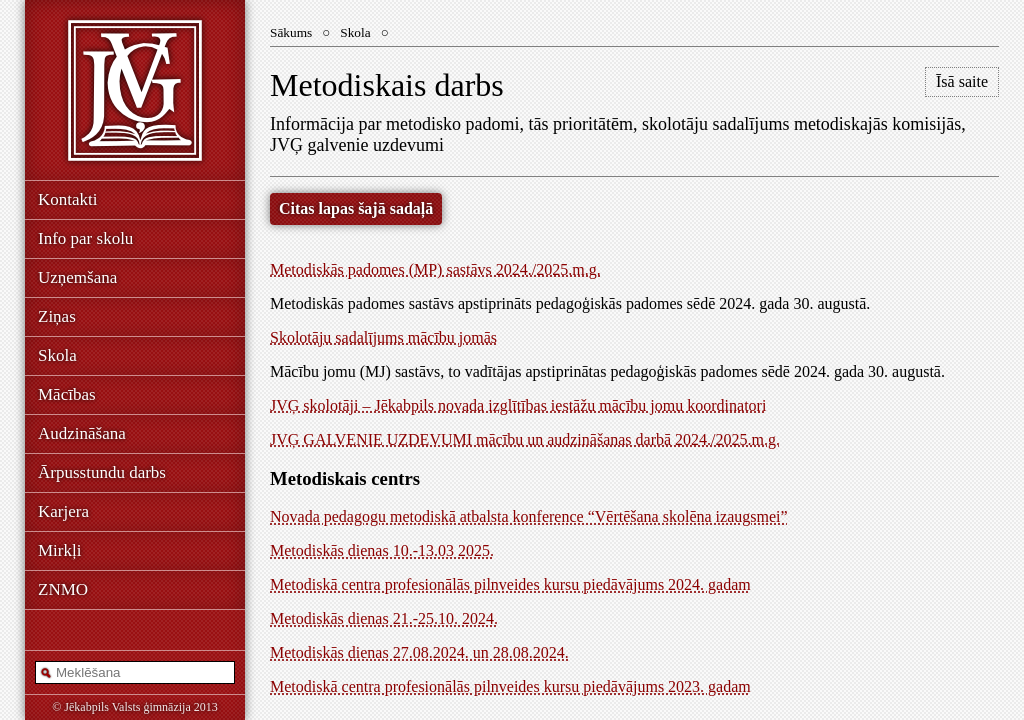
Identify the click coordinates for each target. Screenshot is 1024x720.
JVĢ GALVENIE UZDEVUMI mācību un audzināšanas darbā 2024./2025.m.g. (525, 439)
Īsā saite (962, 81)
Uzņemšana (77, 277)
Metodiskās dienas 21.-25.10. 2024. (384, 618)
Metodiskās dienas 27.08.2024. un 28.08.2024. (419, 652)
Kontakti (68, 199)
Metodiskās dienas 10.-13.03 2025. (382, 550)
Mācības (67, 394)
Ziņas (57, 316)
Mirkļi (59, 550)
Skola (57, 355)
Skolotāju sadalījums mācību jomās (383, 337)
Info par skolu (85, 238)
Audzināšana (82, 433)
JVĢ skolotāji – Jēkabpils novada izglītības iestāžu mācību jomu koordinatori (518, 405)
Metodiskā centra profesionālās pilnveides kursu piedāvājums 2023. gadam (510, 686)
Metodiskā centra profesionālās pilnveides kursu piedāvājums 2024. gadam (510, 584)
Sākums (291, 32)
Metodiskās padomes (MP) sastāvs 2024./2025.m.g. (435, 269)
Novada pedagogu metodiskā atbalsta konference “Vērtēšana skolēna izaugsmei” (529, 516)
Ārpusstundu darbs (102, 472)
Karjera (63, 511)
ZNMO (63, 589)
